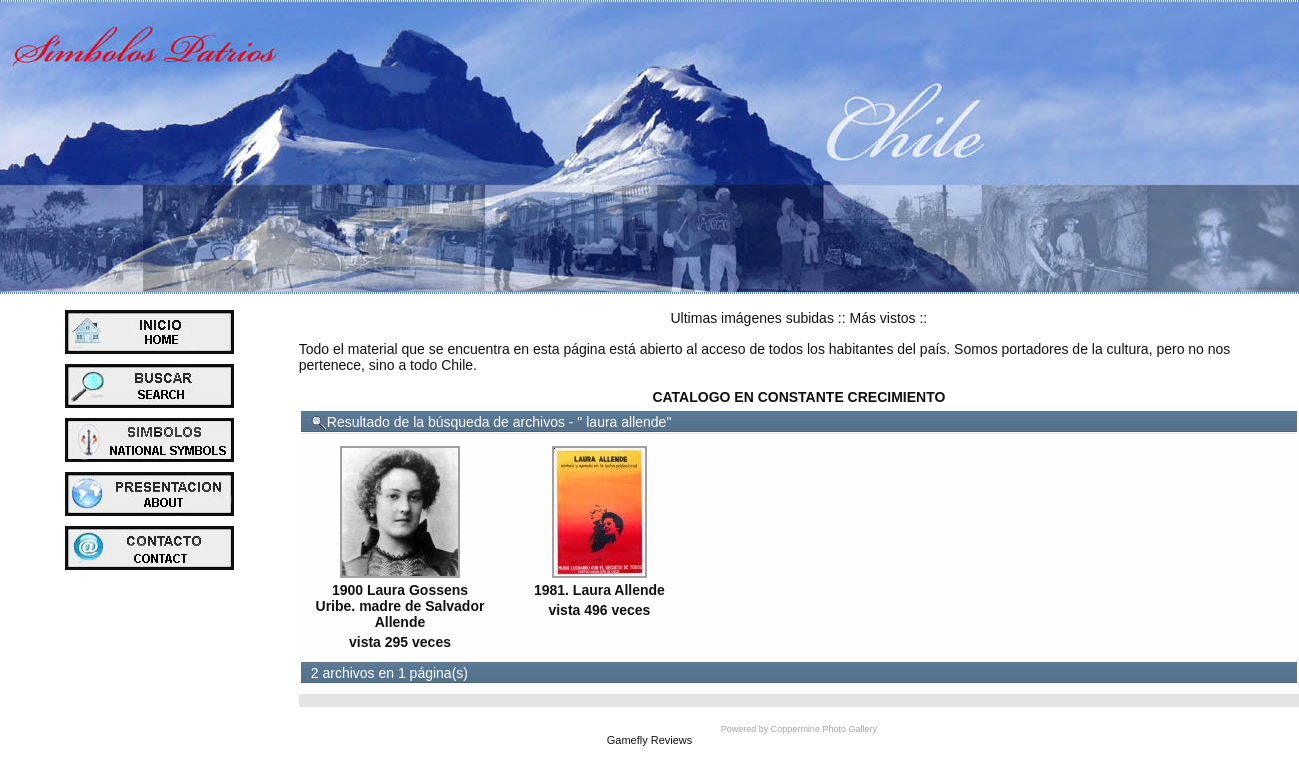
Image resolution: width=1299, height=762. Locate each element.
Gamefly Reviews (650, 740)
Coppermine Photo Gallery (824, 729)
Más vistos (882, 318)
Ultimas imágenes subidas (752, 318)
